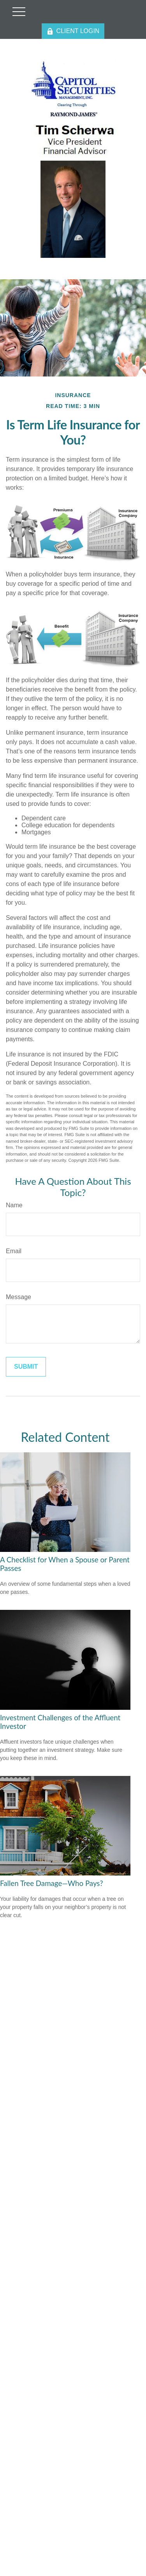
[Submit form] (26, 1366)
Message (18, 1297)
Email (13, 1251)
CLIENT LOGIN (73, 31)
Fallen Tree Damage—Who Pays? (51, 1883)
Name (14, 1205)
